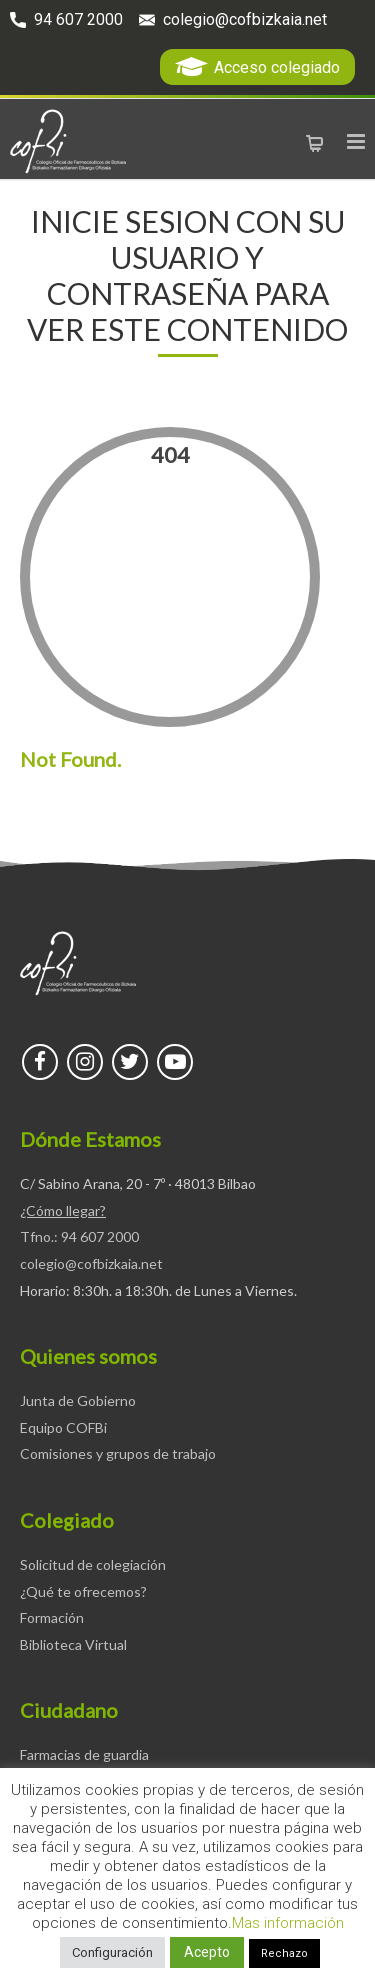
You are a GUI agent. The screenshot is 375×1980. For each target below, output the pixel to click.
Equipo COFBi (63, 1427)
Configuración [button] (112, 1952)
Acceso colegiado (277, 67)
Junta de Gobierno (78, 1400)
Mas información (288, 1923)
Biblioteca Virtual (73, 1644)
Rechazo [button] (284, 1953)
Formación (52, 1617)
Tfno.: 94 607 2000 (79, 1236)
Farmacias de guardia (84, 1754)
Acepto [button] (207, 1952)
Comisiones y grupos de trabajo (118, 1453)
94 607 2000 (78, 19)
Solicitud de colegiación (93, 1564)
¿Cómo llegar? (63, 1210)
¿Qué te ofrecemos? (83, 1591)
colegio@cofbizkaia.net (245, 19)
